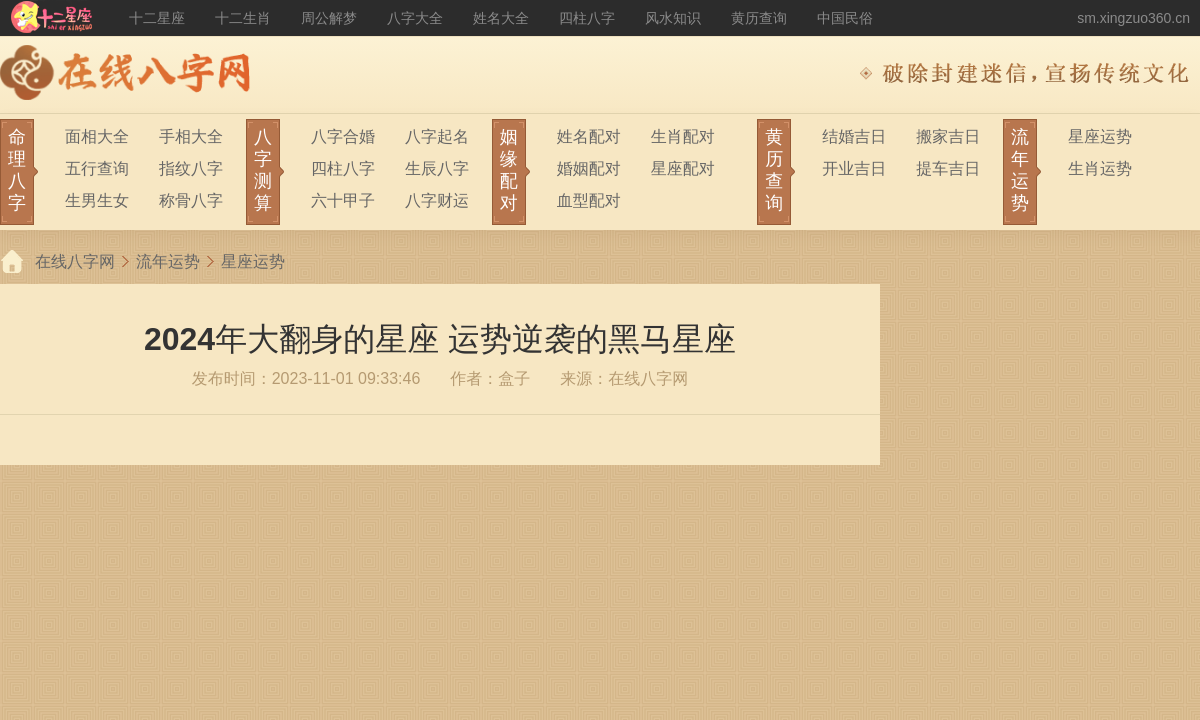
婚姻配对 (589, 168)
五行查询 (97, 168)
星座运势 (1100, 136)
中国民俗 (845, 18)
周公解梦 (329, 18)
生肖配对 (683, 136)
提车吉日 (948, 168)
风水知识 (673, 18)
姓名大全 (501, 18)
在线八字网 (75, 261)
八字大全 (415, 18)
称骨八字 (191, 200)
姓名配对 (589, 136)
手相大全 (191, 136)
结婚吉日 (854, 136)
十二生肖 (243, 18)
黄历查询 (759, 18)
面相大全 (97, 136)
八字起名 (437, 136)
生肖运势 (1100, 168)
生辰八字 (437, 168)
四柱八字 (587, 18)
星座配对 (683, 168)
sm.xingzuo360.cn (1133, 18)
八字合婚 (343, 136)
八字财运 (437, 200)
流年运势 (168, 261)
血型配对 (589, 200)
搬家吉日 (948, 136)
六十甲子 (343, 200)
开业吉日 (854, 168)
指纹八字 (191, 168)
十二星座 (157, 18)
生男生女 (97, 200)
